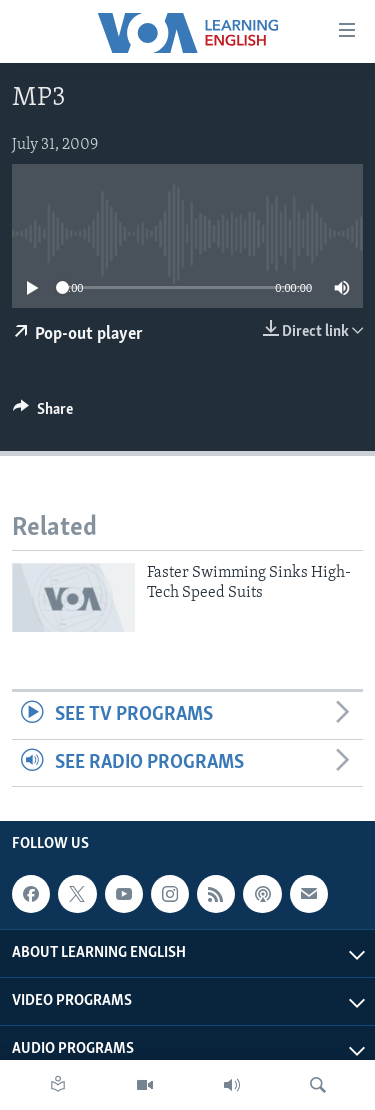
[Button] (43, 414)
